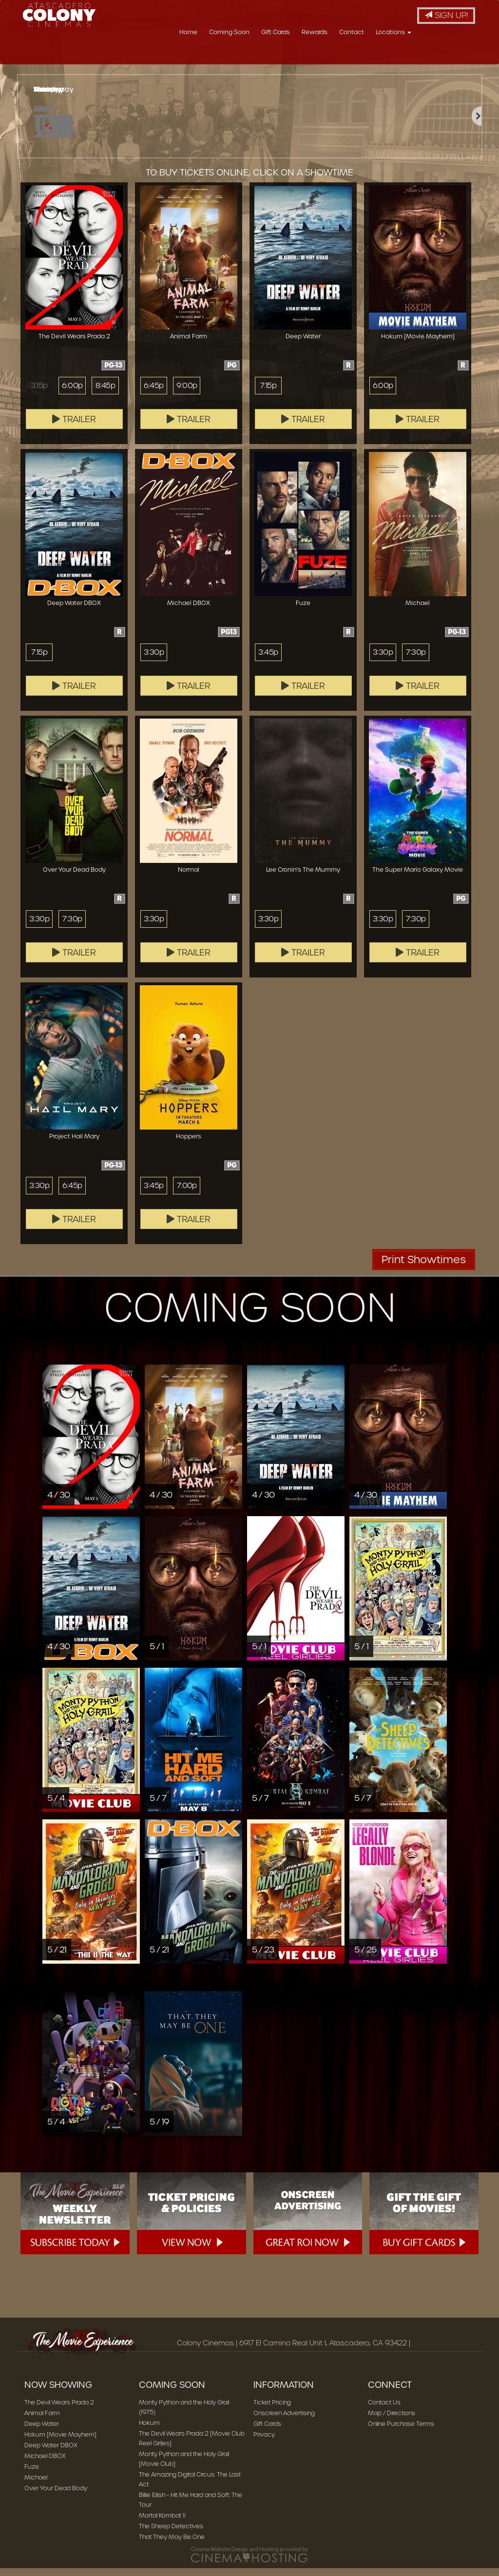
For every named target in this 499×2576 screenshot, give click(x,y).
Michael (35, 2485)
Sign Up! (446, 15)
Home (246, 56)
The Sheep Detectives (171, 2534)
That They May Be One (172, 2544)
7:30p (415, 659)
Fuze (31, 2474)
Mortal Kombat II (162, 2523)
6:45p (153, 393)
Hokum (149, 2430)
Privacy (264, 2442)
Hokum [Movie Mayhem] (60, 2442)
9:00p (186, 393)
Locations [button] (451, 56)
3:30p (154, 659)
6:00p (72, 393)
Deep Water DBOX (50, 2453)
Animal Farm (42, 2421)
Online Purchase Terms (401, 2431)
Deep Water (41, 2431)
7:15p (268, 393)
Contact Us (384, 2410)
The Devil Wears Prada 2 (59, 2410)
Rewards (372, 56)
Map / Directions (391, 2421)
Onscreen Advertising (284, 2421)
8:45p (105, 393)
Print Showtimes (424, 1267)
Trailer (74, 427)
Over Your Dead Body (55, 2496)
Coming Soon (287, 56)
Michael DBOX (45, 2463)
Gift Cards (333, 56)
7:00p (187, 1193)
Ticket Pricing (272, 2410)
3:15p (39, 393)
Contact (409, 56)
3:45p (268, 659)
